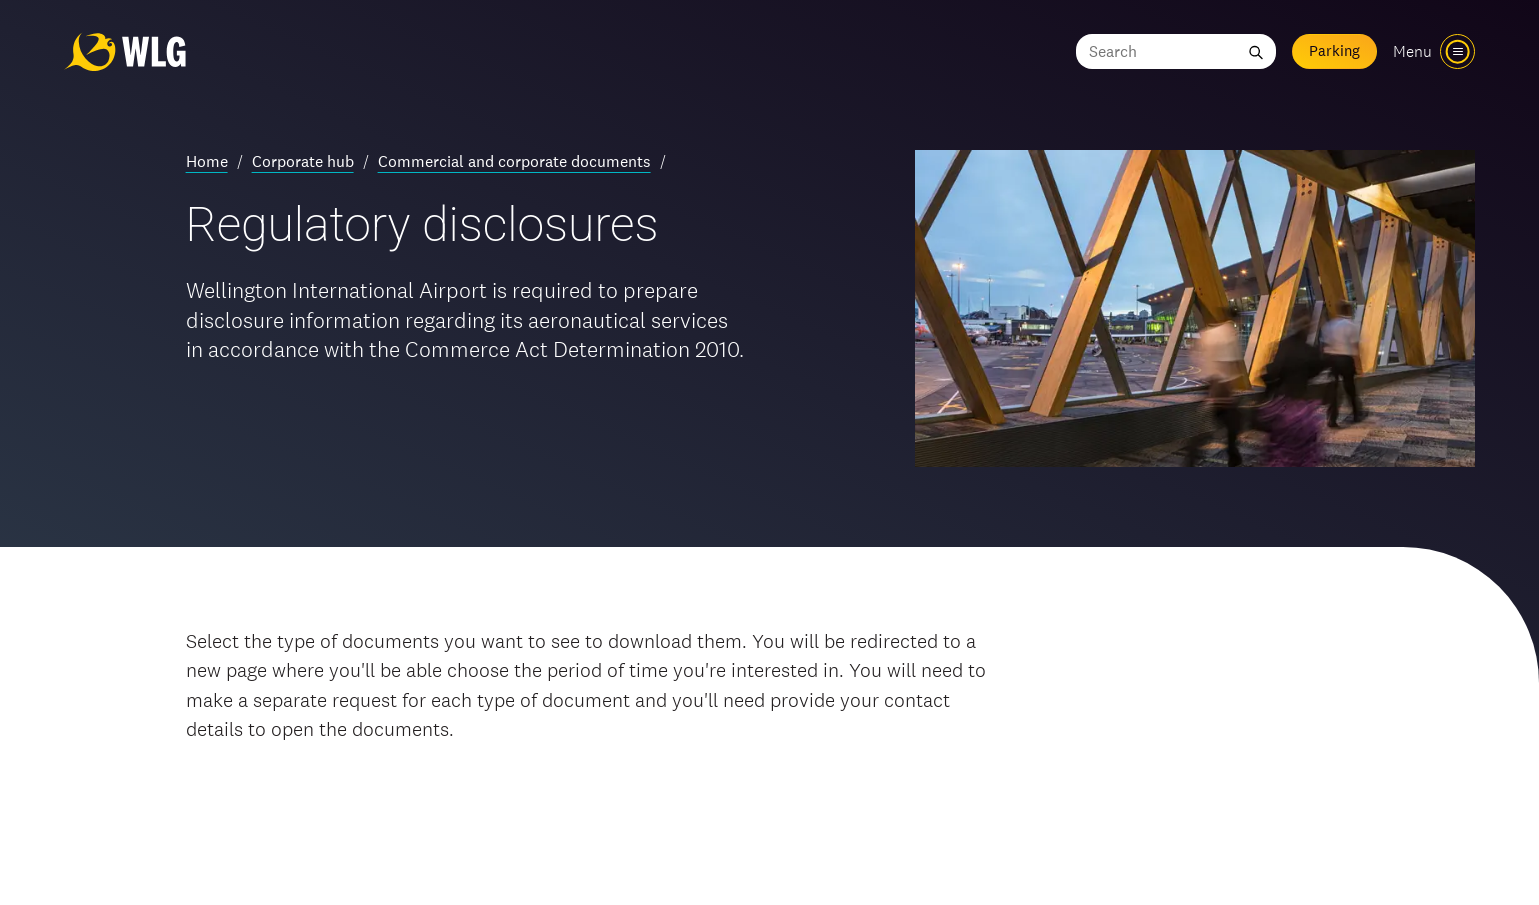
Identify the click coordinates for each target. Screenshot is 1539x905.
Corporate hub (303, 161)
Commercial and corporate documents (514, 161)
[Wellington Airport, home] (125, 51)
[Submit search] (1256, 51)
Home (207, 161)
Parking (1334, 50)
